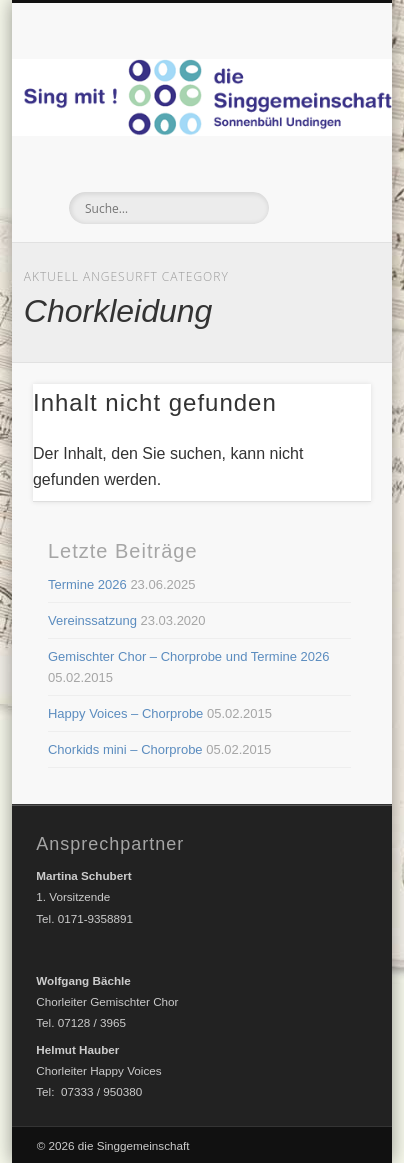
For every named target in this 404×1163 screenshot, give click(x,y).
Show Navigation (319, 179)
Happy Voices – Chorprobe (125, 713)
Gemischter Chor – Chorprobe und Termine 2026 (189, 656)
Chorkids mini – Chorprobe (125, 749)
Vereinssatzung (92, 620)
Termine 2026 (87, 584)
